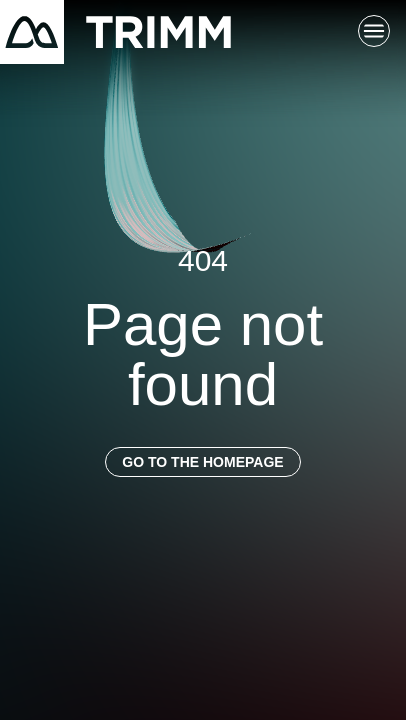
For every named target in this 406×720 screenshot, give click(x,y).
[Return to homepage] (115, 32)
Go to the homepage (202, 462)
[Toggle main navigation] (374, 32)
